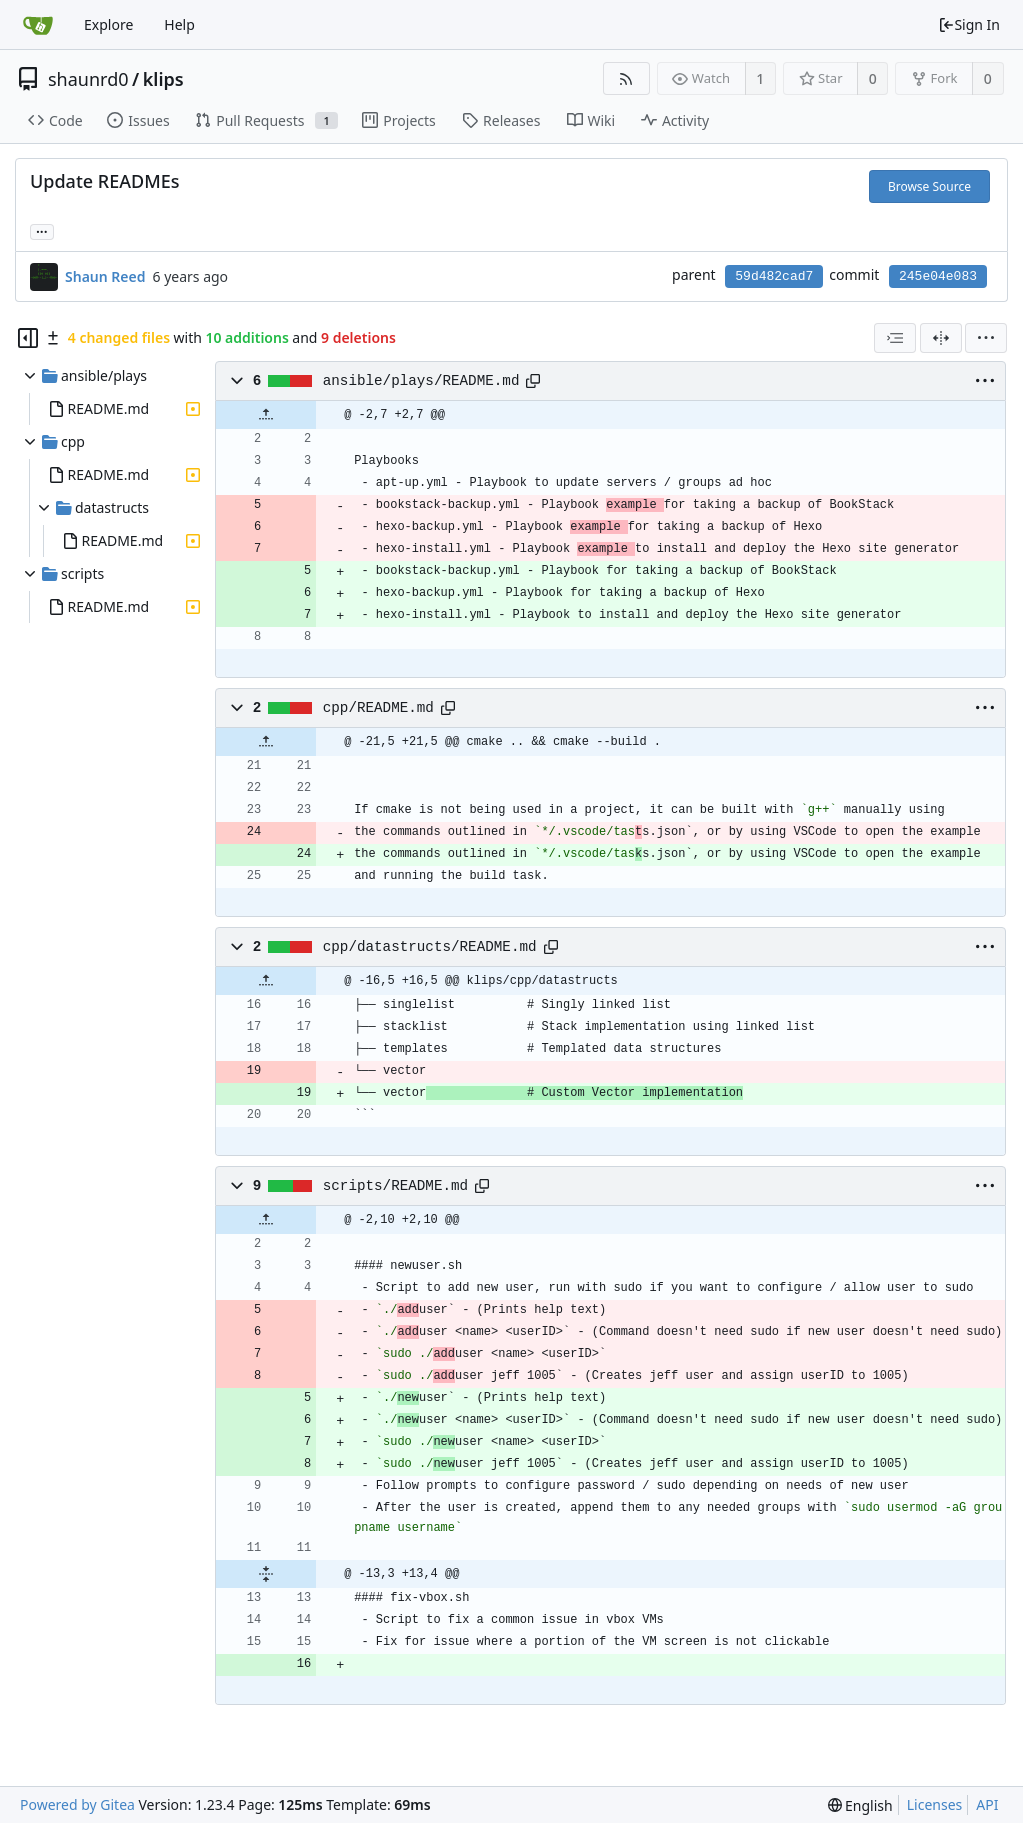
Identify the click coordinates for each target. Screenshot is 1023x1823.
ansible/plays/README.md (421, 381)
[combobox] (895, 338)
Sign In (969, 24)
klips (163, 79)
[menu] (986, 338)
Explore (108, 24)
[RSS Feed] (626, 78)
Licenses (935, 1804)
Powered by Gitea (77, 1804)
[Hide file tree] (28, 338)
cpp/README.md (378, 708)
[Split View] (941, 338)
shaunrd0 (88, 79)
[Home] (38, 25)
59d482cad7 (774, 276)
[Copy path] (533, 381)
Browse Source (929, 186)
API (987, 1804)
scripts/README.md (395, 1186)
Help (179, 24)
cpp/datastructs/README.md (430, 947)
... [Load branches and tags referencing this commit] (42, 230)
